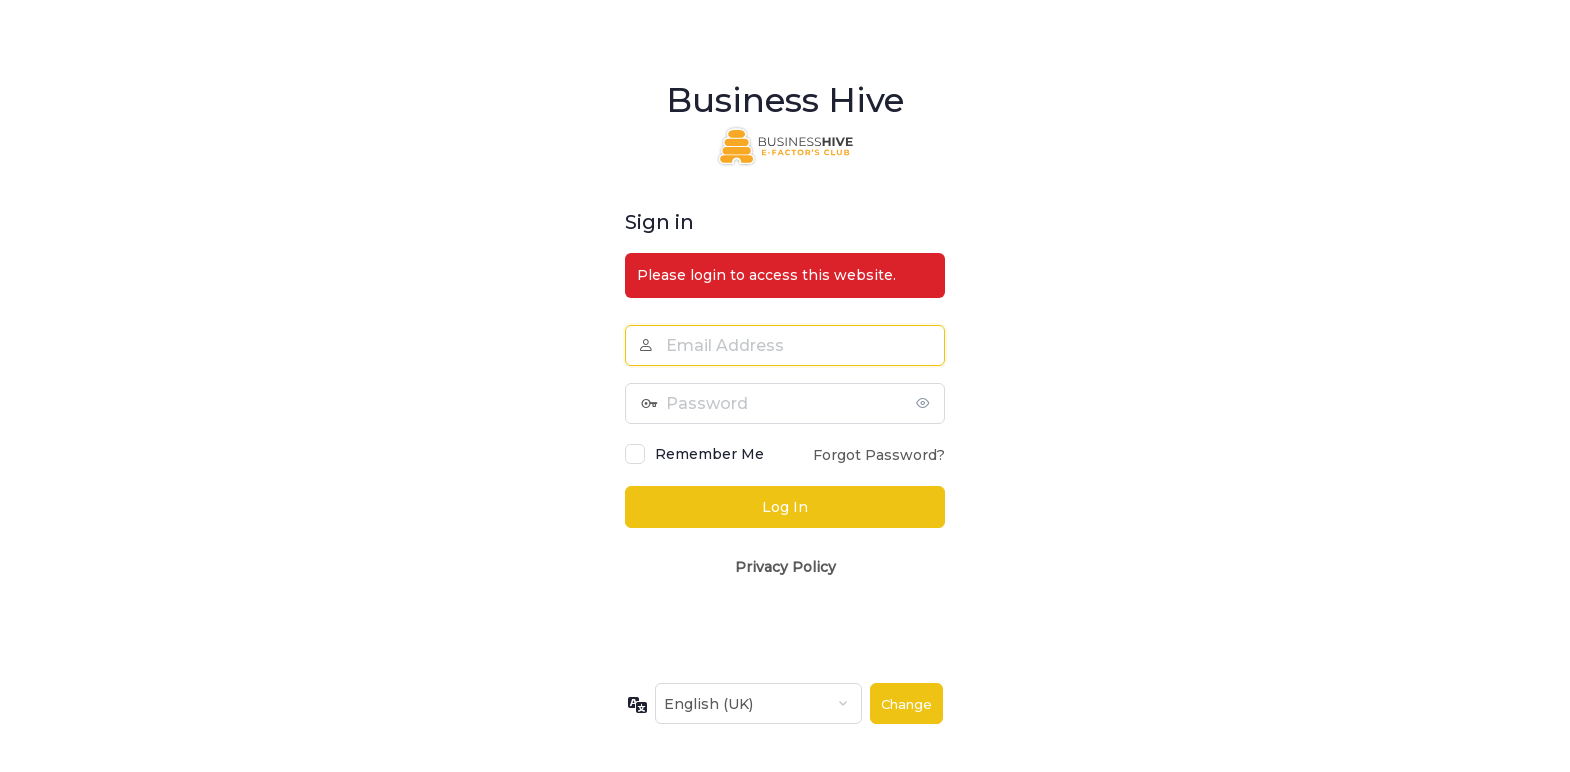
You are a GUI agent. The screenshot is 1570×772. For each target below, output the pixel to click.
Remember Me (709, 454)
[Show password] (925, 403)
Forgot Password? (879, 455)
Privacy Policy (785, 567)
